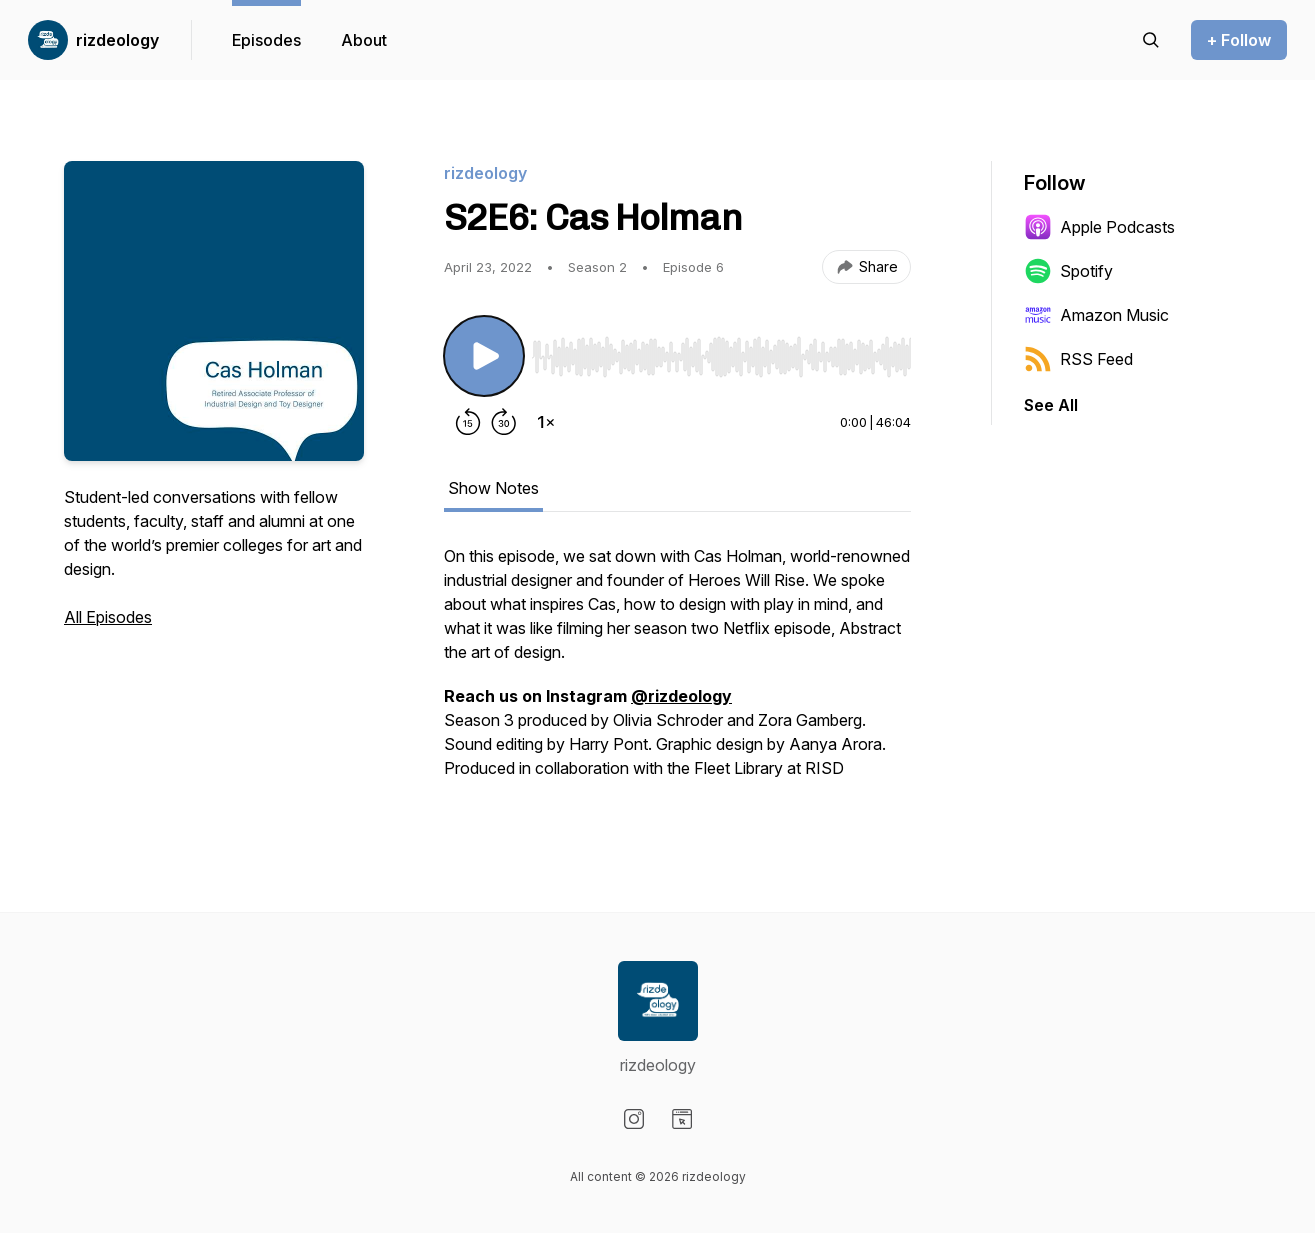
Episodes (266, 40)
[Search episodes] (1151, 40)
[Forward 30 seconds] (504, 422)
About (364, 40)
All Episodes (108, 617)
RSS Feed (1078, 359)
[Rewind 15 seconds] (468, 422)
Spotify (1068, 271)
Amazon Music (1096, 315)
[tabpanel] (677, 672)
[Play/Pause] (484, 356)
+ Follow (1239, 40)
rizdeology (117, 40)
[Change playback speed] (546, 422)
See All (1051, 405)
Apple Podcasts (1099, 227)
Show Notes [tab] (493, 488)
